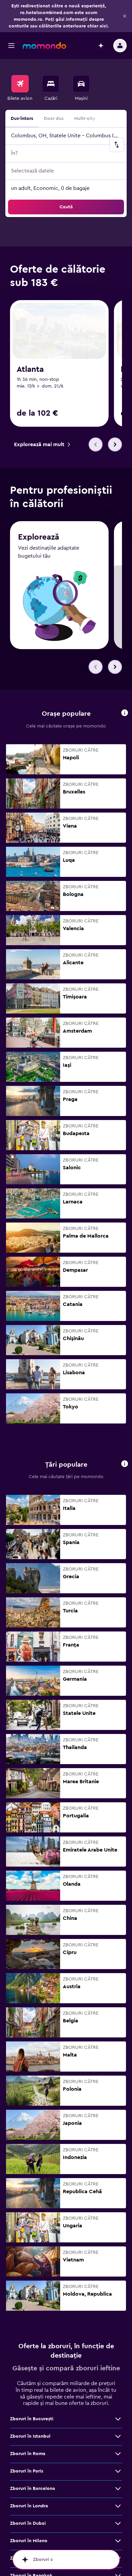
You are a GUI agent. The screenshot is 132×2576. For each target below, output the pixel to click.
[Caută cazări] (50, 83)
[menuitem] (19, 88)
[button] (124, 16)
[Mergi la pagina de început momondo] (44, 45)
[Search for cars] (81, 83)
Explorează (38, 537)
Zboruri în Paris (26, 2471)
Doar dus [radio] (53, 118)
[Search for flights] (20, 83)
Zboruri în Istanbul (30, 2436)
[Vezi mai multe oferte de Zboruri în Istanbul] (118, 2436)
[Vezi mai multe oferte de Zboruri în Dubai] (118, 2523)
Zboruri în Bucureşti (31, 2419)
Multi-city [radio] (85, 118)
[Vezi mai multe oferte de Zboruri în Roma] (118, 2454)
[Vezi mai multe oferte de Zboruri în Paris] (118, 2471)
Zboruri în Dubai (28, 2523)
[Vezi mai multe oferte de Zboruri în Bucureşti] (118, 2419)
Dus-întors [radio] (22, 118)
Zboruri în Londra (29, 2506)
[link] (42, 444)
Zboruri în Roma (27, 2453)
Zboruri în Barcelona (32, 2488)
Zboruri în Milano (28, 2540)
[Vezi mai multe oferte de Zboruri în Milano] (118, 2541)
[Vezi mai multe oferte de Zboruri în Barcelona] (118, 2489)
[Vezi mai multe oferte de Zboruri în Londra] (118, 2506)
